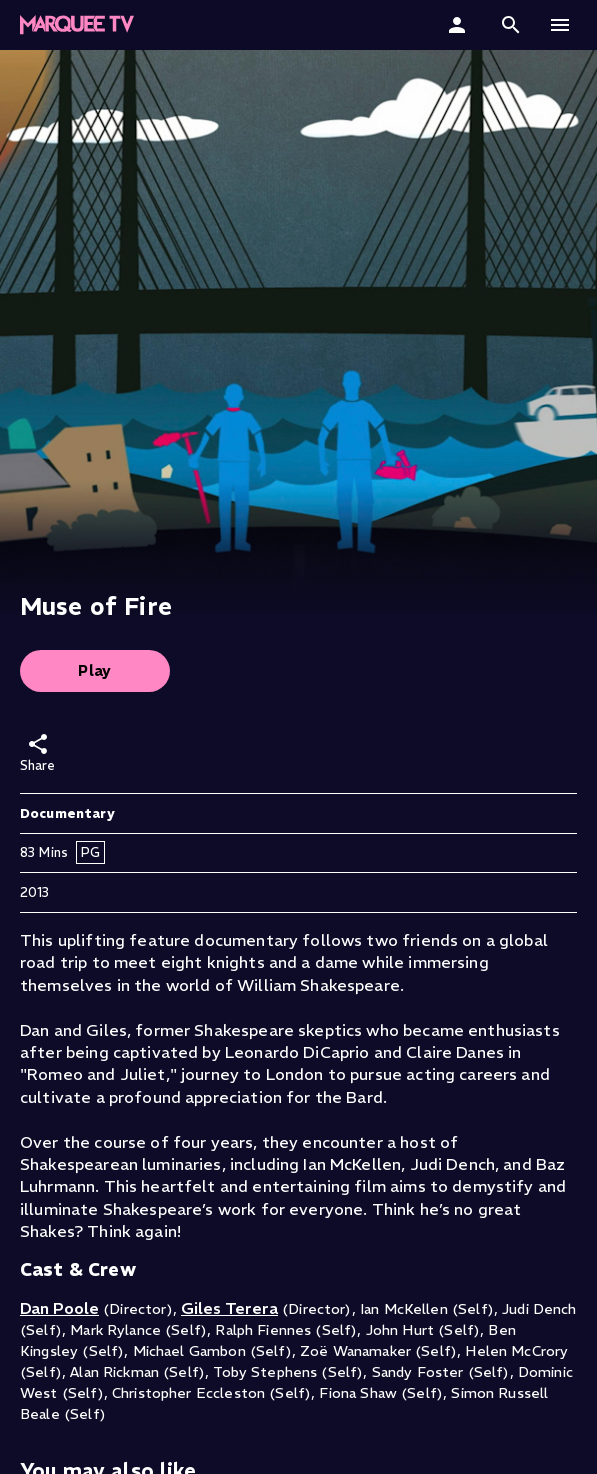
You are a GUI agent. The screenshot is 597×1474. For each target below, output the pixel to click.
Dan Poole (59, 1308)
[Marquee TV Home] (77, 25)
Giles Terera (229, 1308)
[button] (511, 25)
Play (95, 670)
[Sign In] (459, 25)
